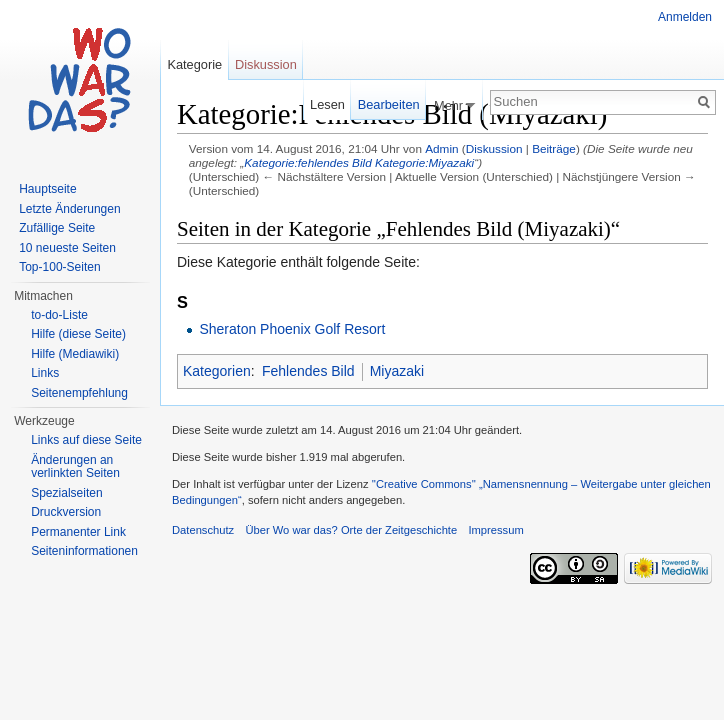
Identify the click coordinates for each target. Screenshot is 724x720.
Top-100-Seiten (59, 267)
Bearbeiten (389, 104)
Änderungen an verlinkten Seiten (75, 467)
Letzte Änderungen (69, 209)
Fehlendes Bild (308, 371)
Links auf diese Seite (86, 440)
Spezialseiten (66, 493)
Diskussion (494, 148)
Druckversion (66, 512)
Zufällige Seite (57, 228)
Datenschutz (203, 530)
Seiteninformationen (84, 551)
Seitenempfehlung (79, 393)
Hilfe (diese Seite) (78, 334)
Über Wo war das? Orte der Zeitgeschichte (351, 530)
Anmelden (685, 17)
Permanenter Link (78, 532)
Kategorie (194, 64)
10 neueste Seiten (67, 248)
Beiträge (554, 148)
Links (45, 373)
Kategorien (217, 371)
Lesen (327, 104)
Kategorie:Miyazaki (424, 162)
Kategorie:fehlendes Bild (307, 162)
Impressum (495, 530)
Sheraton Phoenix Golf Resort (292, 329)
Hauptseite (47, 189)
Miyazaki (397, 371)
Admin (441, 148)
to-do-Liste (59, 315)
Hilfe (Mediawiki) (75, 354)
